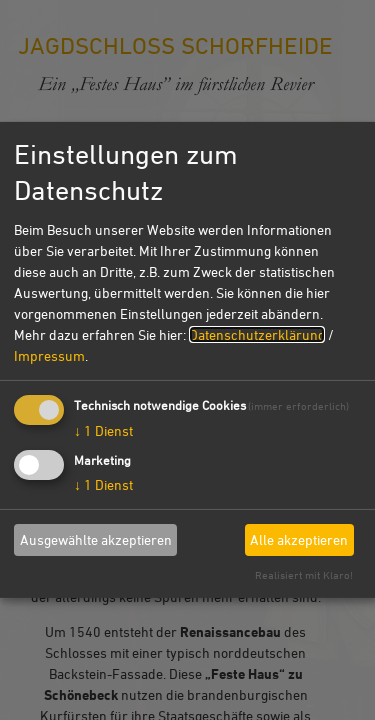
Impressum (49, 354)
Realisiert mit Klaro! (304, 574)
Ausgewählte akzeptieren (96, 539)
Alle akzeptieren (299, 539)
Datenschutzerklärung (257, 333)
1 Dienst (103, 429)
